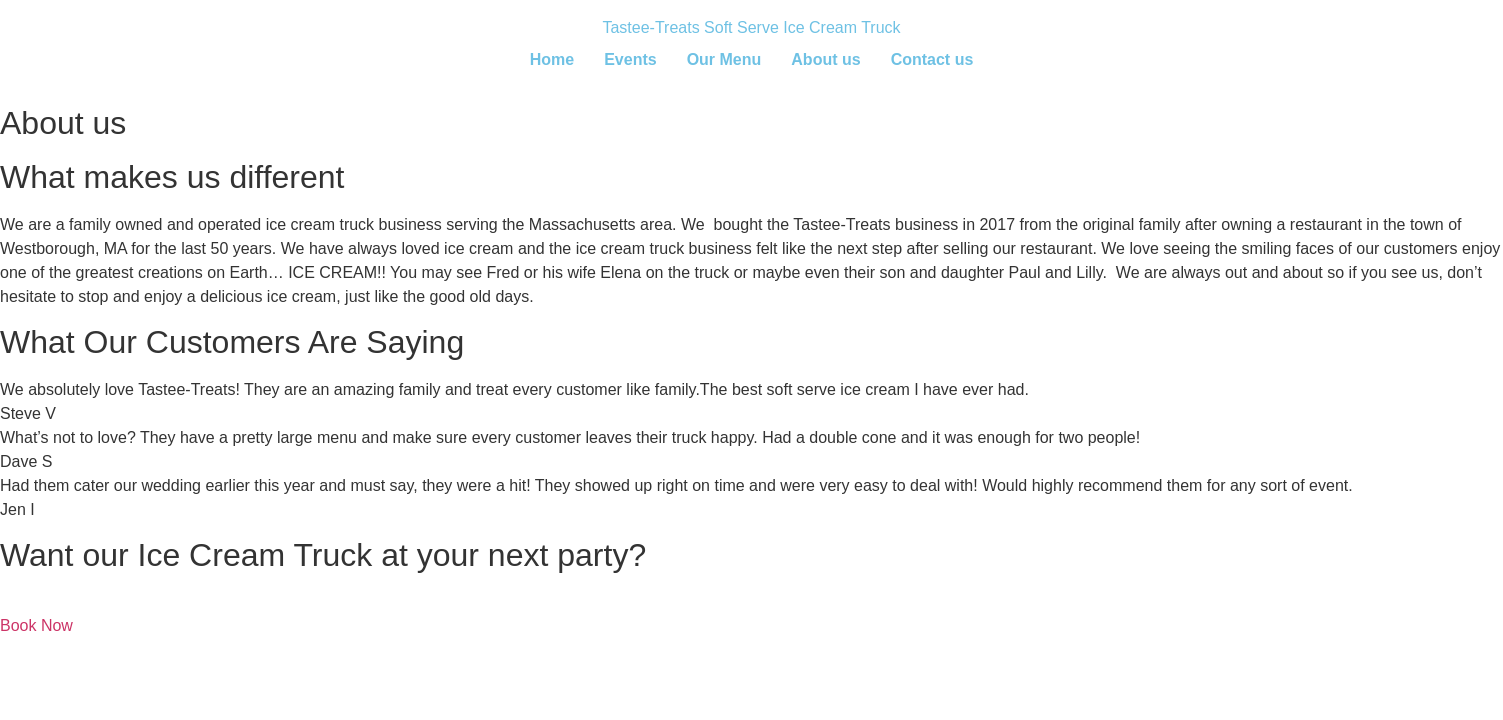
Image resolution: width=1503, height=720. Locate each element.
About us (825, 59)
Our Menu (724, 59)
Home (552, 59)
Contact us (932, 59)
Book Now (36, 625)
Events (630, 59)
